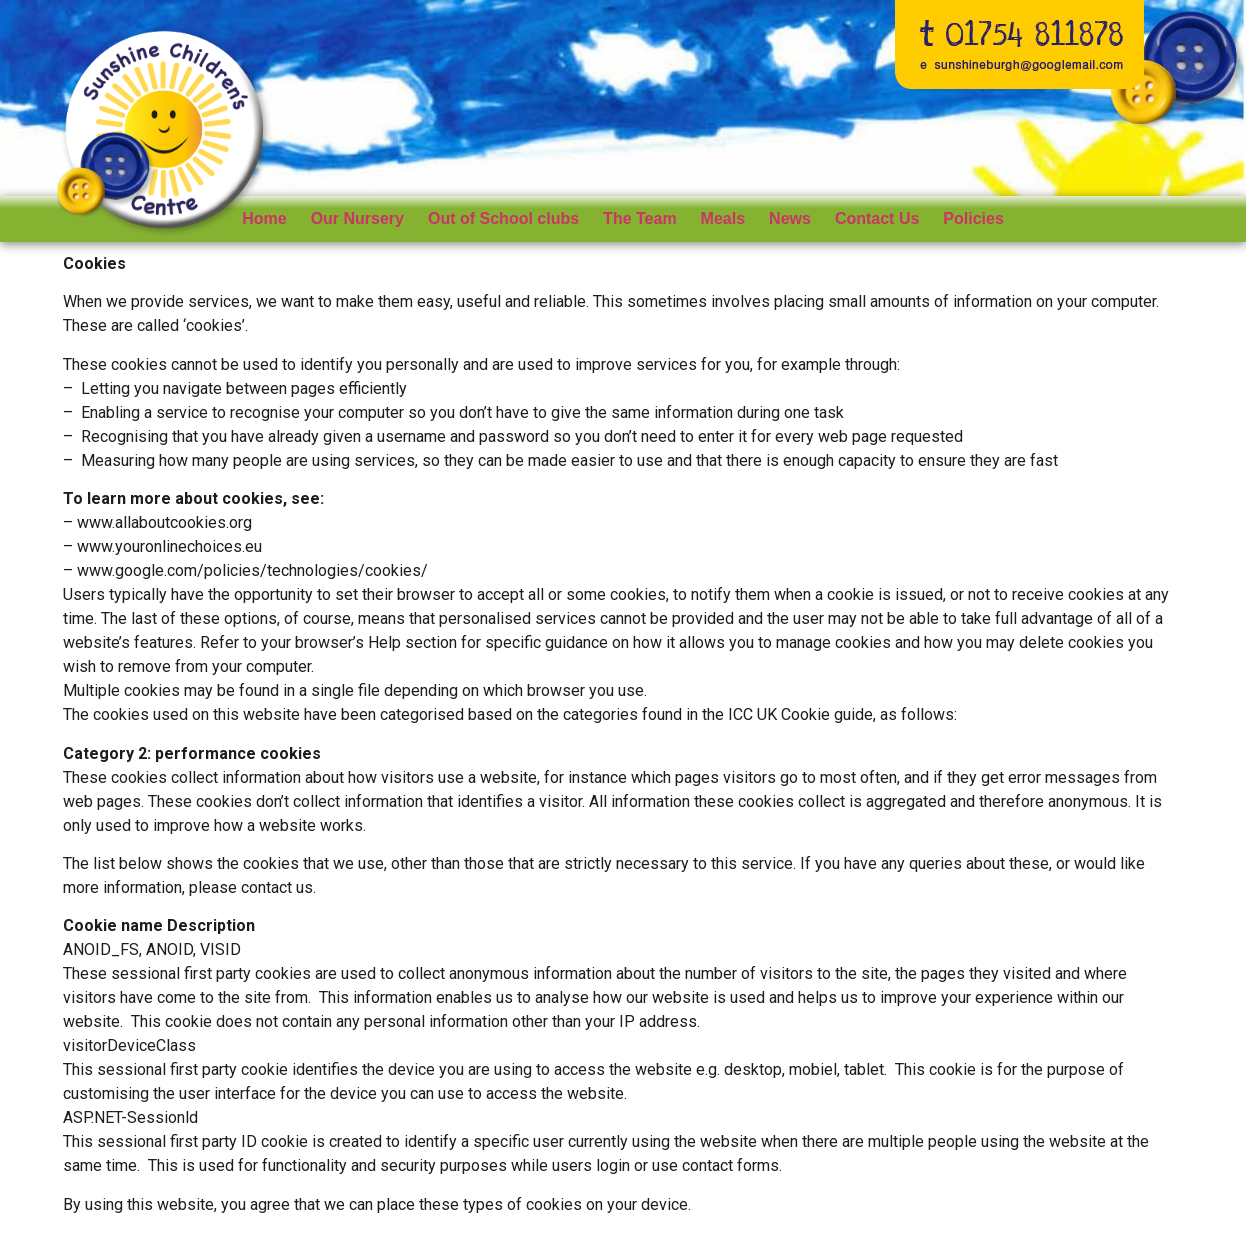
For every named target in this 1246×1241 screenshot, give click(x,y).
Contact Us (877, 218)
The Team (640, 218)
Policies (973, 218)
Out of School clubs (503, 218)
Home (264, 218)
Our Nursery (357, 218)
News (790, 218)
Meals (723, 218)
